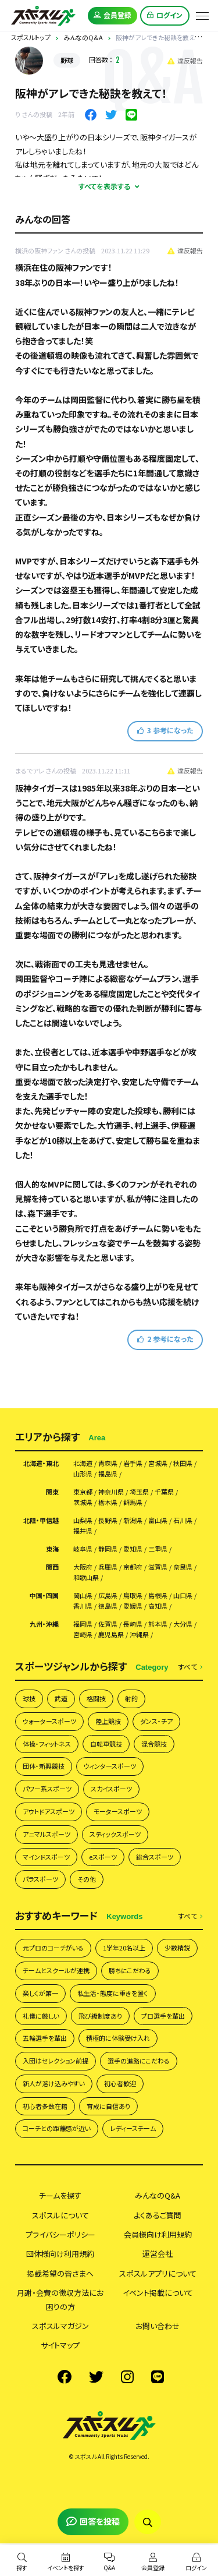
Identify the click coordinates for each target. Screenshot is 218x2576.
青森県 (107, 1463)
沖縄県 (139, 1634)
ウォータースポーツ (49, 1721)
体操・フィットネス (47, 1743)
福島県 (107, 1474)
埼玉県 (139, 1492)
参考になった (165, 730)
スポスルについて (60, 2215)
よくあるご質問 (157, 2215)
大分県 (182, 1624)
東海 (52, 1549)
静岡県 (107, 1549)
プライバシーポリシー (60, 2234)
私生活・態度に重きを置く (112, 1993)
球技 (29, 1698)
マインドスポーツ (46, 1856)
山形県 (82, 1474)
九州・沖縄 (44, 1624)
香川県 (82, 1606)
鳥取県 (132, 1595)
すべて (190, 1667)
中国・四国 (44, 1595)
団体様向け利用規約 (60, 2253)
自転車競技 (106, 1743)
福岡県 (82, 1624)
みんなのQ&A (157, 2195)
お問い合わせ (157, 2325)
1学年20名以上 (124, 1947)
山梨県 (82, 1520)
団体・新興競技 (44, 1766)
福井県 (82, 1531)
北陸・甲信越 (41, 1520)
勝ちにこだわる (130, 1970)
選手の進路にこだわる (139, 2060)
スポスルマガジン (60, 2325)
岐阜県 (82, 1549)
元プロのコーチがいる (53, 1947)
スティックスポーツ (115, 1834)
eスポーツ (103, 1856)
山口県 (182, 1595)
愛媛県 (132, 1606)
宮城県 (157, 1463)
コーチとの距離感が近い (57, 2128)
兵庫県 (107, 1567)
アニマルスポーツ (46, 1834)
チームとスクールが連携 (56, 1970)
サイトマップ (60, 2345)
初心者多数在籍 (45, 2106)
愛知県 (132, 1549)
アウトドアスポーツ (48, 1811)
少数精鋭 (177, 1947)
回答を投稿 (93, 2521)
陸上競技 (108, 1721)
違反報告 (185, 60)
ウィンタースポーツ (110, 1766)
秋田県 (182, 1463)
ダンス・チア (156, 1721)
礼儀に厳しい (41, 2015)
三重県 (157, 1549)
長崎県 (132, 1624)
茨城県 (82, 1502)
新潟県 (132, 1520)
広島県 (107, 1595)
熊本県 (157, 1624)
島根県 (157, 1595)
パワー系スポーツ (47, 1788)
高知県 (157, 1606)
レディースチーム (133, 2128)
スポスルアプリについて (157, 2273)
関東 (52, 1492)
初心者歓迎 (120, 2083)
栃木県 (107, 1502)
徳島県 (107, 1606)
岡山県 (82, 1595)
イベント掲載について (158, 2292)
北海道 (82, 1463)
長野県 (107, 1520)
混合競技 (154, 1743)
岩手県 (132, 1463)
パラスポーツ (40, 1879)
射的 (131, 1698)
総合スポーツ (154, 1856)
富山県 (157, 1520)
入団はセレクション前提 (55, 2060)
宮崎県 (82, 1634)
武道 (61, 1698)
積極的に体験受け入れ (118, 2038)
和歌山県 (86, 1577)
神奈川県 (111, 1492)
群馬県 (132, 1502)
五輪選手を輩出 (45, 2038)
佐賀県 (107, 1624)
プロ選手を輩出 (163, 2015)
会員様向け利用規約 (158, 2234)
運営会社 (157, 2253)
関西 (52, 1567)
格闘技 (96, 1698)
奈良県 (182, 1567)
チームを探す (60, 2195)
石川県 (182, 1520)
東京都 (82, 1492)
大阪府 (82, 1567)
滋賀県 (157, 1567)
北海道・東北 (41, 1463)
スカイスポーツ (111, 1788)
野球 (66, 60)
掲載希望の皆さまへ (60, 2273)
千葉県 (164, 1492)
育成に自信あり (108, 2106)
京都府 (132, 1567)
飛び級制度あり (100, 2015)
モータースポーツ (118, 1811)
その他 (86, 1879)
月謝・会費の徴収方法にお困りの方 (60, 2299)
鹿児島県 (111, 1634)
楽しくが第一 (40, 1993)
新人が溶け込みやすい (54, 2083)
